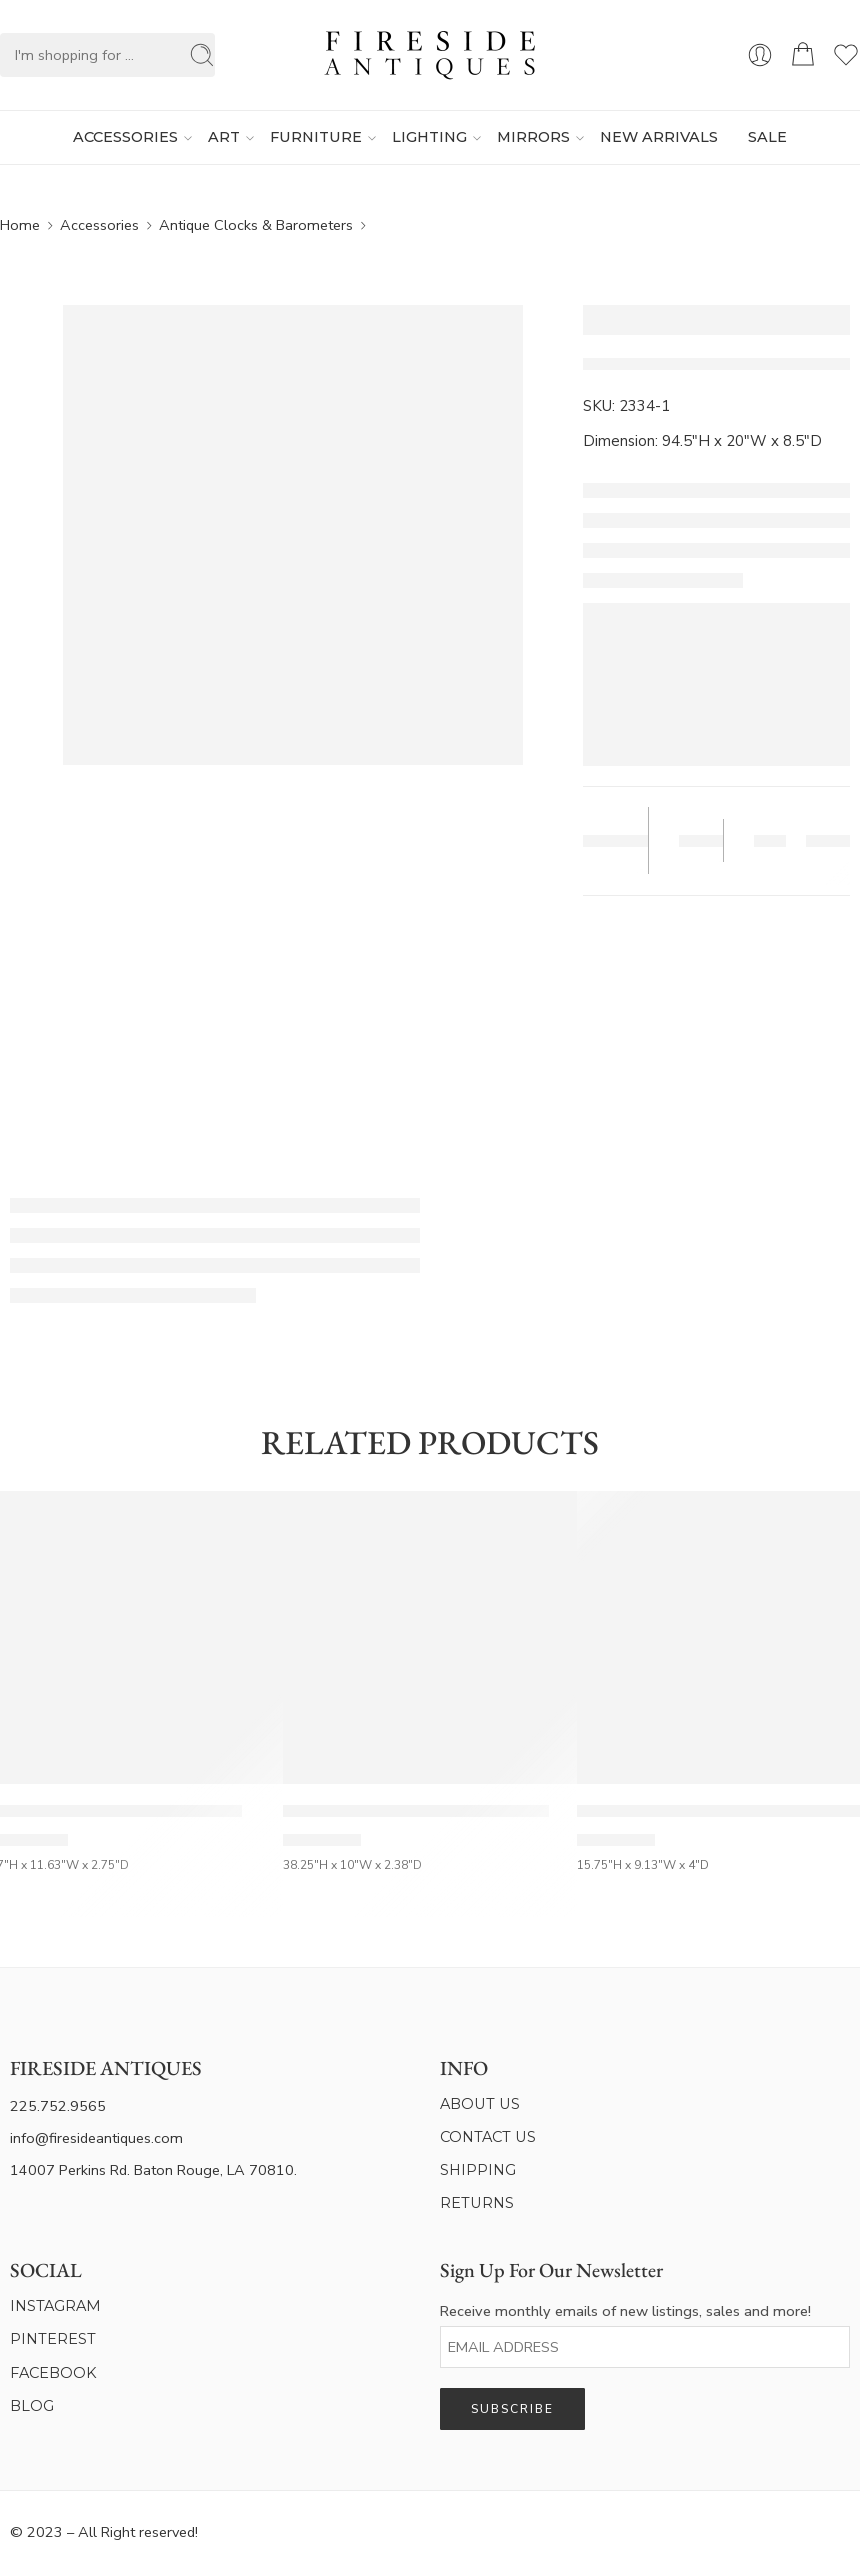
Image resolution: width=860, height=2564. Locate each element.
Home (20, 225)
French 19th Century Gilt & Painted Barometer (416, 1811)
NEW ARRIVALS (659, 137)
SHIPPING (478, 2170)
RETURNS (477, 2203)
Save (696, 840)
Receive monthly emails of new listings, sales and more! (625, 2311)
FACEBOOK (53, 2373)
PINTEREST (53, 2339)
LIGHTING (429, 138)
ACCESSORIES (125, 138)
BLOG (32, 2406)
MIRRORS (533, 138)
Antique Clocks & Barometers (256, 225)
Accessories (99, 225)
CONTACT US (488, 2137)
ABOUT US (480, 2104)
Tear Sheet (608, 841)
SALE (767, 137)
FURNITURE (316, 138)
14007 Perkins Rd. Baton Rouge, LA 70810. (153, 2170)
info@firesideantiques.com (96, 2138)
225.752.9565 (58, 2106)
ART (224, 138)
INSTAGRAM (55, 2306)
